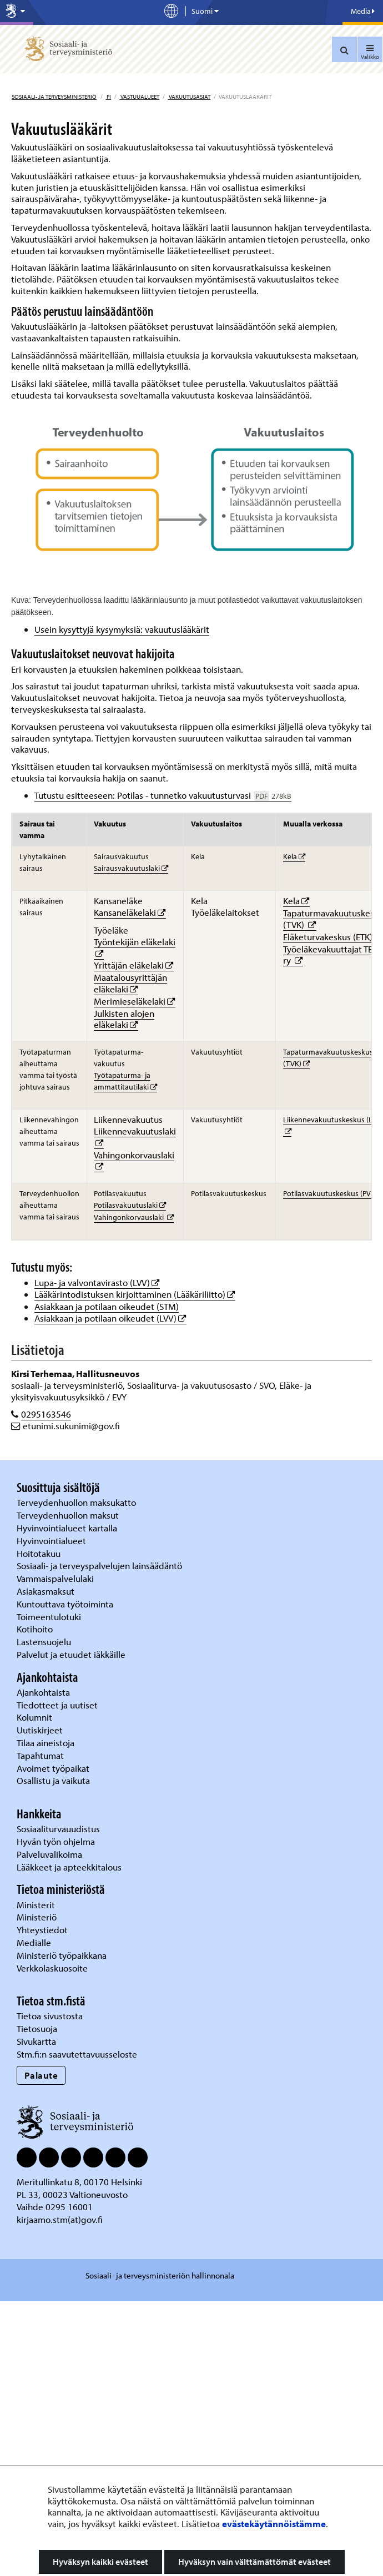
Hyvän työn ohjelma (56, 1841)
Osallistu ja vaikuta (53, 1780)
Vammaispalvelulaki (56, 1578)
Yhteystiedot (43, 1929)
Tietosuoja (37, 2028)
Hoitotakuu (40, 1553)
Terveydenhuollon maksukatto (77, 1502)
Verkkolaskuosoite (53, 1968)
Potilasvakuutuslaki (130, 1205)
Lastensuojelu (45, 1641)
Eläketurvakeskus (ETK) (332, 936)
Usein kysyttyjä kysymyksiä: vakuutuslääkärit (121, 629)
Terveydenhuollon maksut (69, 1515)
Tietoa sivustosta (50, 2016)
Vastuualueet (139, 96)
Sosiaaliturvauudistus (58, 1828)
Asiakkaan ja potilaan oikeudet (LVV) (110, 1318)
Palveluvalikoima (49, 1854)
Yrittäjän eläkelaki (134, 965)
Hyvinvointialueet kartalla (68, 1528)
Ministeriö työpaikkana (63, 1955)
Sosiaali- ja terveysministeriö (54, 96)
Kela (294, 856)
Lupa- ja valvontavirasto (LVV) (97, 1282)
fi (108, 96)
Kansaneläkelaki (130, 912)
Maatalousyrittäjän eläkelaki (130, 983)
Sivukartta (36, 2041)
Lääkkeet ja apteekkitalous (69, 1867)
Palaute (41, 2075)
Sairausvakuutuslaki (131, 868)
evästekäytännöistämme (274, 2523)
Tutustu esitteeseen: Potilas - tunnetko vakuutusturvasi (162, 795)
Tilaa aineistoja (45, 1742)
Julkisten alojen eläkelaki (124, 1019)
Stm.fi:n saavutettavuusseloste (77, 2054)
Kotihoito (35, 1629)
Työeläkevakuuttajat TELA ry (332, 954)
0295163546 (46, 1414)
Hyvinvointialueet (52, 1540)
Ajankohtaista (43, 1692)
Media (363, 11)
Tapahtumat (40, 1755)
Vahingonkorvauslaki (134, 1155)
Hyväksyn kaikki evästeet (100, 2561)
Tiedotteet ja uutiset (58, 1705)
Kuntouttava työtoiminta (65, 1604)
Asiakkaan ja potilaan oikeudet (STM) (106, 1306)
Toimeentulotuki (50, 1616)
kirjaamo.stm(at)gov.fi (60, 2219)
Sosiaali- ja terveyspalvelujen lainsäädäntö (100, 1565)
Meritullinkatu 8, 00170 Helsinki (79, 2181)
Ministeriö (38, 1917)
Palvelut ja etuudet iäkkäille (71, 1654)
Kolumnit (35, 1717)
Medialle (35, 1942)
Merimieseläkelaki (134, 1001)
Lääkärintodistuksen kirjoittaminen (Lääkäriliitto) (134, 1294)
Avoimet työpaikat (53, 1768)
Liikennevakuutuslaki (135, 1131)
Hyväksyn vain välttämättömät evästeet (254, 2561)
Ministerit (37, 1904)
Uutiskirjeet (41, 1730)
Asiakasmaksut (45, 1591)
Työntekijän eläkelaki (134, 941)
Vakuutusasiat (189, 96)
